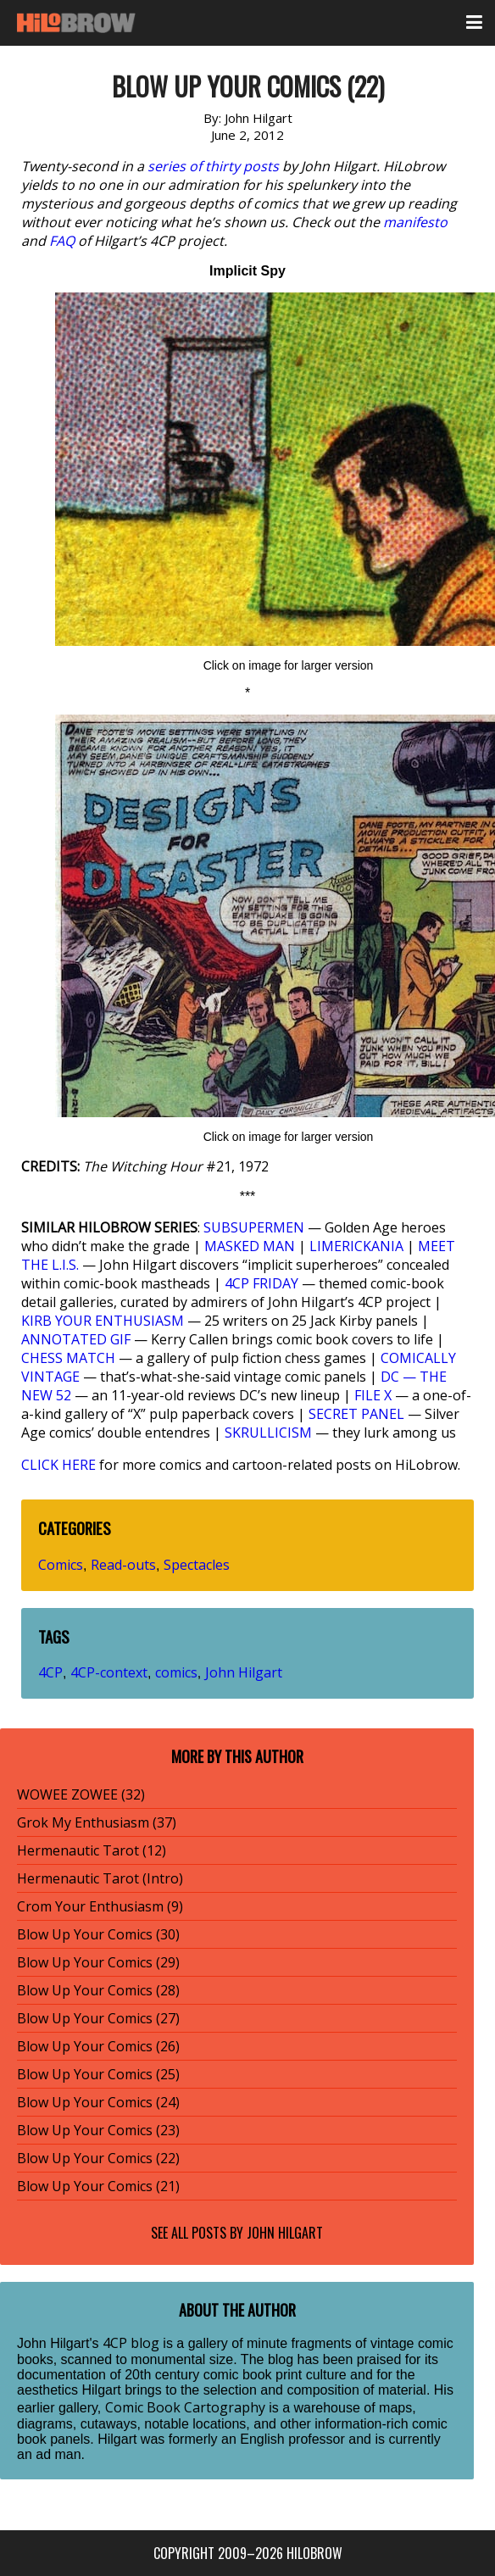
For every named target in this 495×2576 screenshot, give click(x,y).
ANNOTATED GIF (76, 1339)
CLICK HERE (58, 1464)
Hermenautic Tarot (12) (91, 1850)
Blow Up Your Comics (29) (98, 1962)
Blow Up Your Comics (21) (98, 2186)
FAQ (62, 240)
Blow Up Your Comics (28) (98, 1990)
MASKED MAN (249, 1246)
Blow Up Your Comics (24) (98, 2102)
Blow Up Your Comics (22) (98, 2158)
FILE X (373, 1395)
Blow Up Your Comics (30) (98, 1934)
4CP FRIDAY (261, 1283)
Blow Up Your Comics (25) (98, 2074)
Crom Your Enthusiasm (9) (100, 1906)
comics (176, 1672)
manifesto (415, 222)
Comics (60, 1564)
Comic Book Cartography (185, 2407)
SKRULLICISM (268, 1432)
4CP (50, 1672)
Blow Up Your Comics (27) (98, 2018)
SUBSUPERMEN (253, 1227)
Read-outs (123, 1564)
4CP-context (108, 1672)
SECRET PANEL (356, 1414)
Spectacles (197, 1564)
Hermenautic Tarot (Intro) (100, 1878)
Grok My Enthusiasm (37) (96, 1822)
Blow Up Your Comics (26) (98, 2046)
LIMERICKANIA (356, 1246)
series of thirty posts (213, 166)
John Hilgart (243, 1672)
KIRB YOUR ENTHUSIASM (102, 1320)
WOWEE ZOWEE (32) (81, 1794)
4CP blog (131, 2343)
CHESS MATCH (68, 1358)
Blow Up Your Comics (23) (98, 2130)
